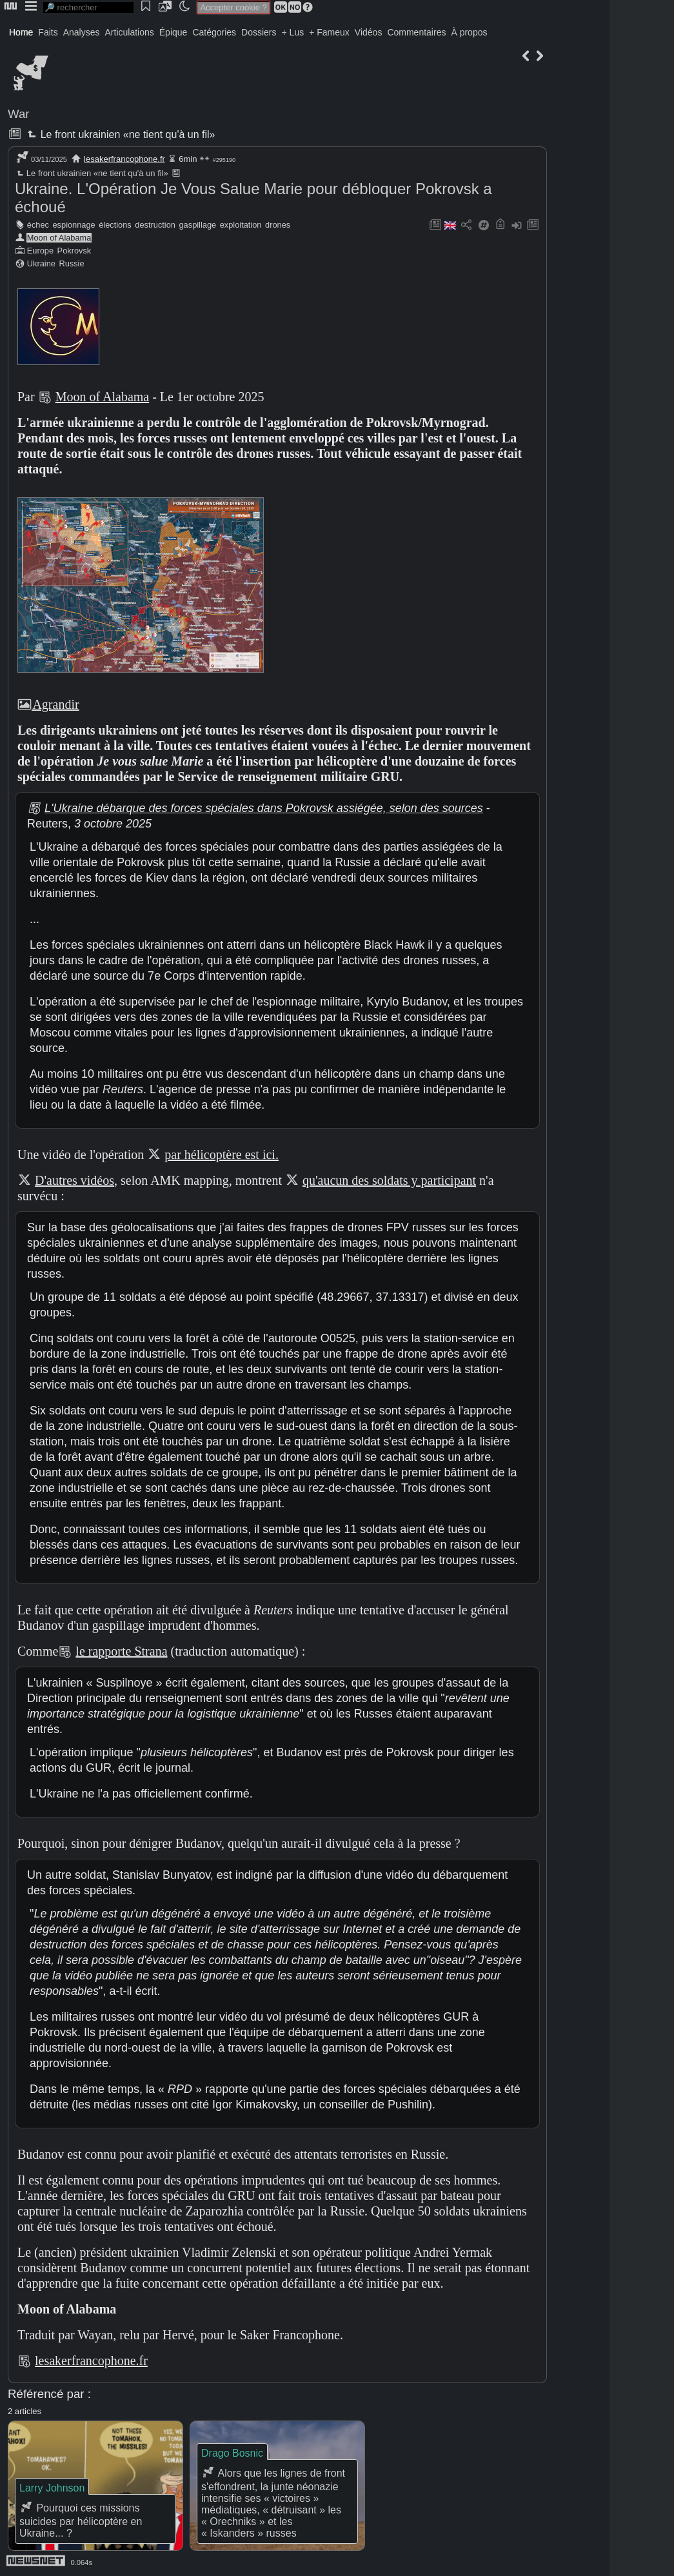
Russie (71, 263)
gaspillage (198, 225)
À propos (469, 32)
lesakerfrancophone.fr (124, 159)
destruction (155, 225)
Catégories (214, 32)
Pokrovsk (74, 250)
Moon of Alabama (59, 238)
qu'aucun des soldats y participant (389, 1180)
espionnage (74, 225)
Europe (40, 250)
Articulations (129, 32)
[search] (88, 7)
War (19, 114)
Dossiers (258, 32)
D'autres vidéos (74, 1180)
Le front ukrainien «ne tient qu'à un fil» (120, 134)
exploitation (241, 225)
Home (21, 32)
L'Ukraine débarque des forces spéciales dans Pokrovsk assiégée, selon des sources (264, 808)
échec (38, 225)
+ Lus (293, 32)
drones (277, 225)
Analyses (81, 32)
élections (115, 225)
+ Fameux (329, 32)
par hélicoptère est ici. (221, 1154)
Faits (47, 32)
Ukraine (41, 263)
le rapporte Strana (121, 1651)
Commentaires (416, 32)
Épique (173, 32)
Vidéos (368, 32)
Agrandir (48, 704)
